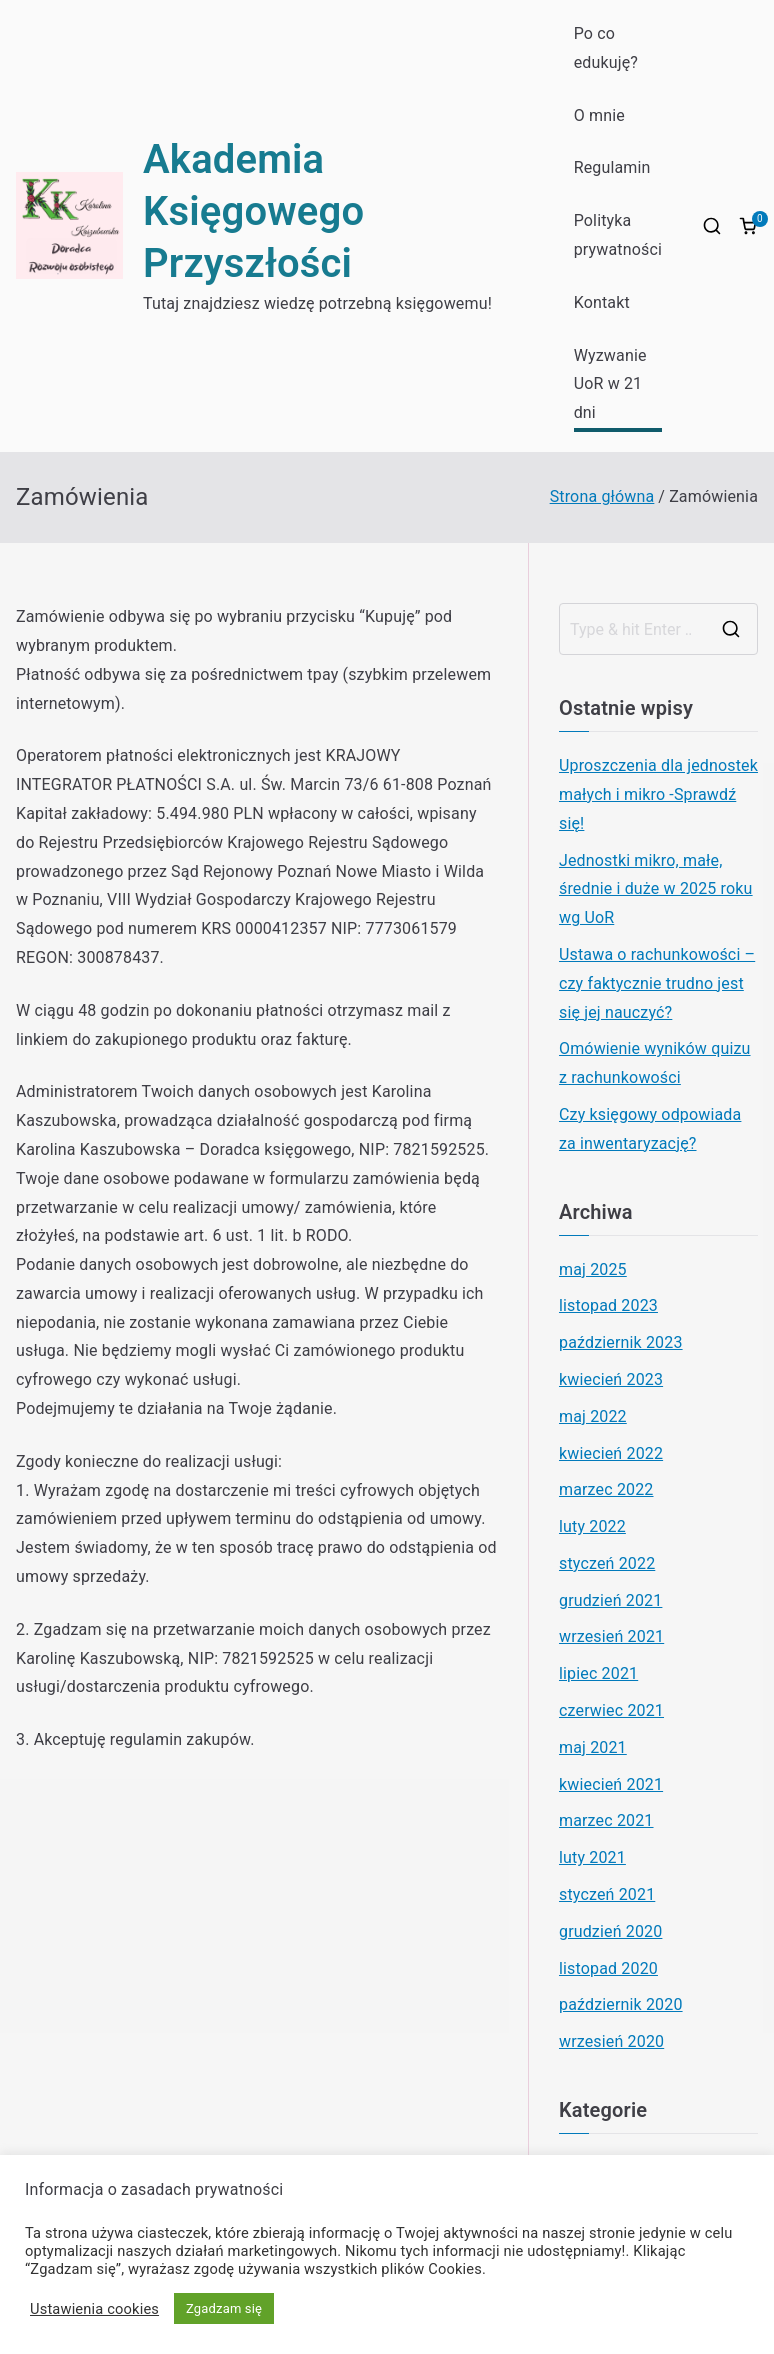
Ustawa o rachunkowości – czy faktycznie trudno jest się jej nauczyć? (657, 983)
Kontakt (602, 302)
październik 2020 (621, 2004)
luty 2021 (592, 1857)
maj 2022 (593, 1416)
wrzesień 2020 (611, 2041)
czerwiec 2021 (611, 1710)
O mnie (599, 115)
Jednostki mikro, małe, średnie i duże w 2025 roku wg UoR (656, 889)
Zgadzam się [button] (224, 2308)
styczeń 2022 (607, 1563)
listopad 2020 (608, 1968)
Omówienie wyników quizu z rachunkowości (655, 1063)
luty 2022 (592, 1526)
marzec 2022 (606, 1489)
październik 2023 (621, 1342)
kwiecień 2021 (611, 1784)
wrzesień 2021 (611, 1636)
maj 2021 (593, 1747)
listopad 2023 (608, 1305)
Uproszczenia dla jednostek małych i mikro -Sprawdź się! (658, 794)
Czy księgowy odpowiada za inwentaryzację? (650, 1129)
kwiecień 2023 (611, 1379)
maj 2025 (593, 1269)
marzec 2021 (606, 1820)
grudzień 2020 (610, 1931)
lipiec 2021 (598, 1673)
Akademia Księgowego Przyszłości (253, 211)
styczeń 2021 (607, 1894)
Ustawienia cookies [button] (94, 2309)
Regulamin (612, 167)
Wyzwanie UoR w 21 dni (610, 384)
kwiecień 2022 (611, 1453)
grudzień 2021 (610, 1600)
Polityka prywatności (618, 235)
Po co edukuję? (606, 48)
